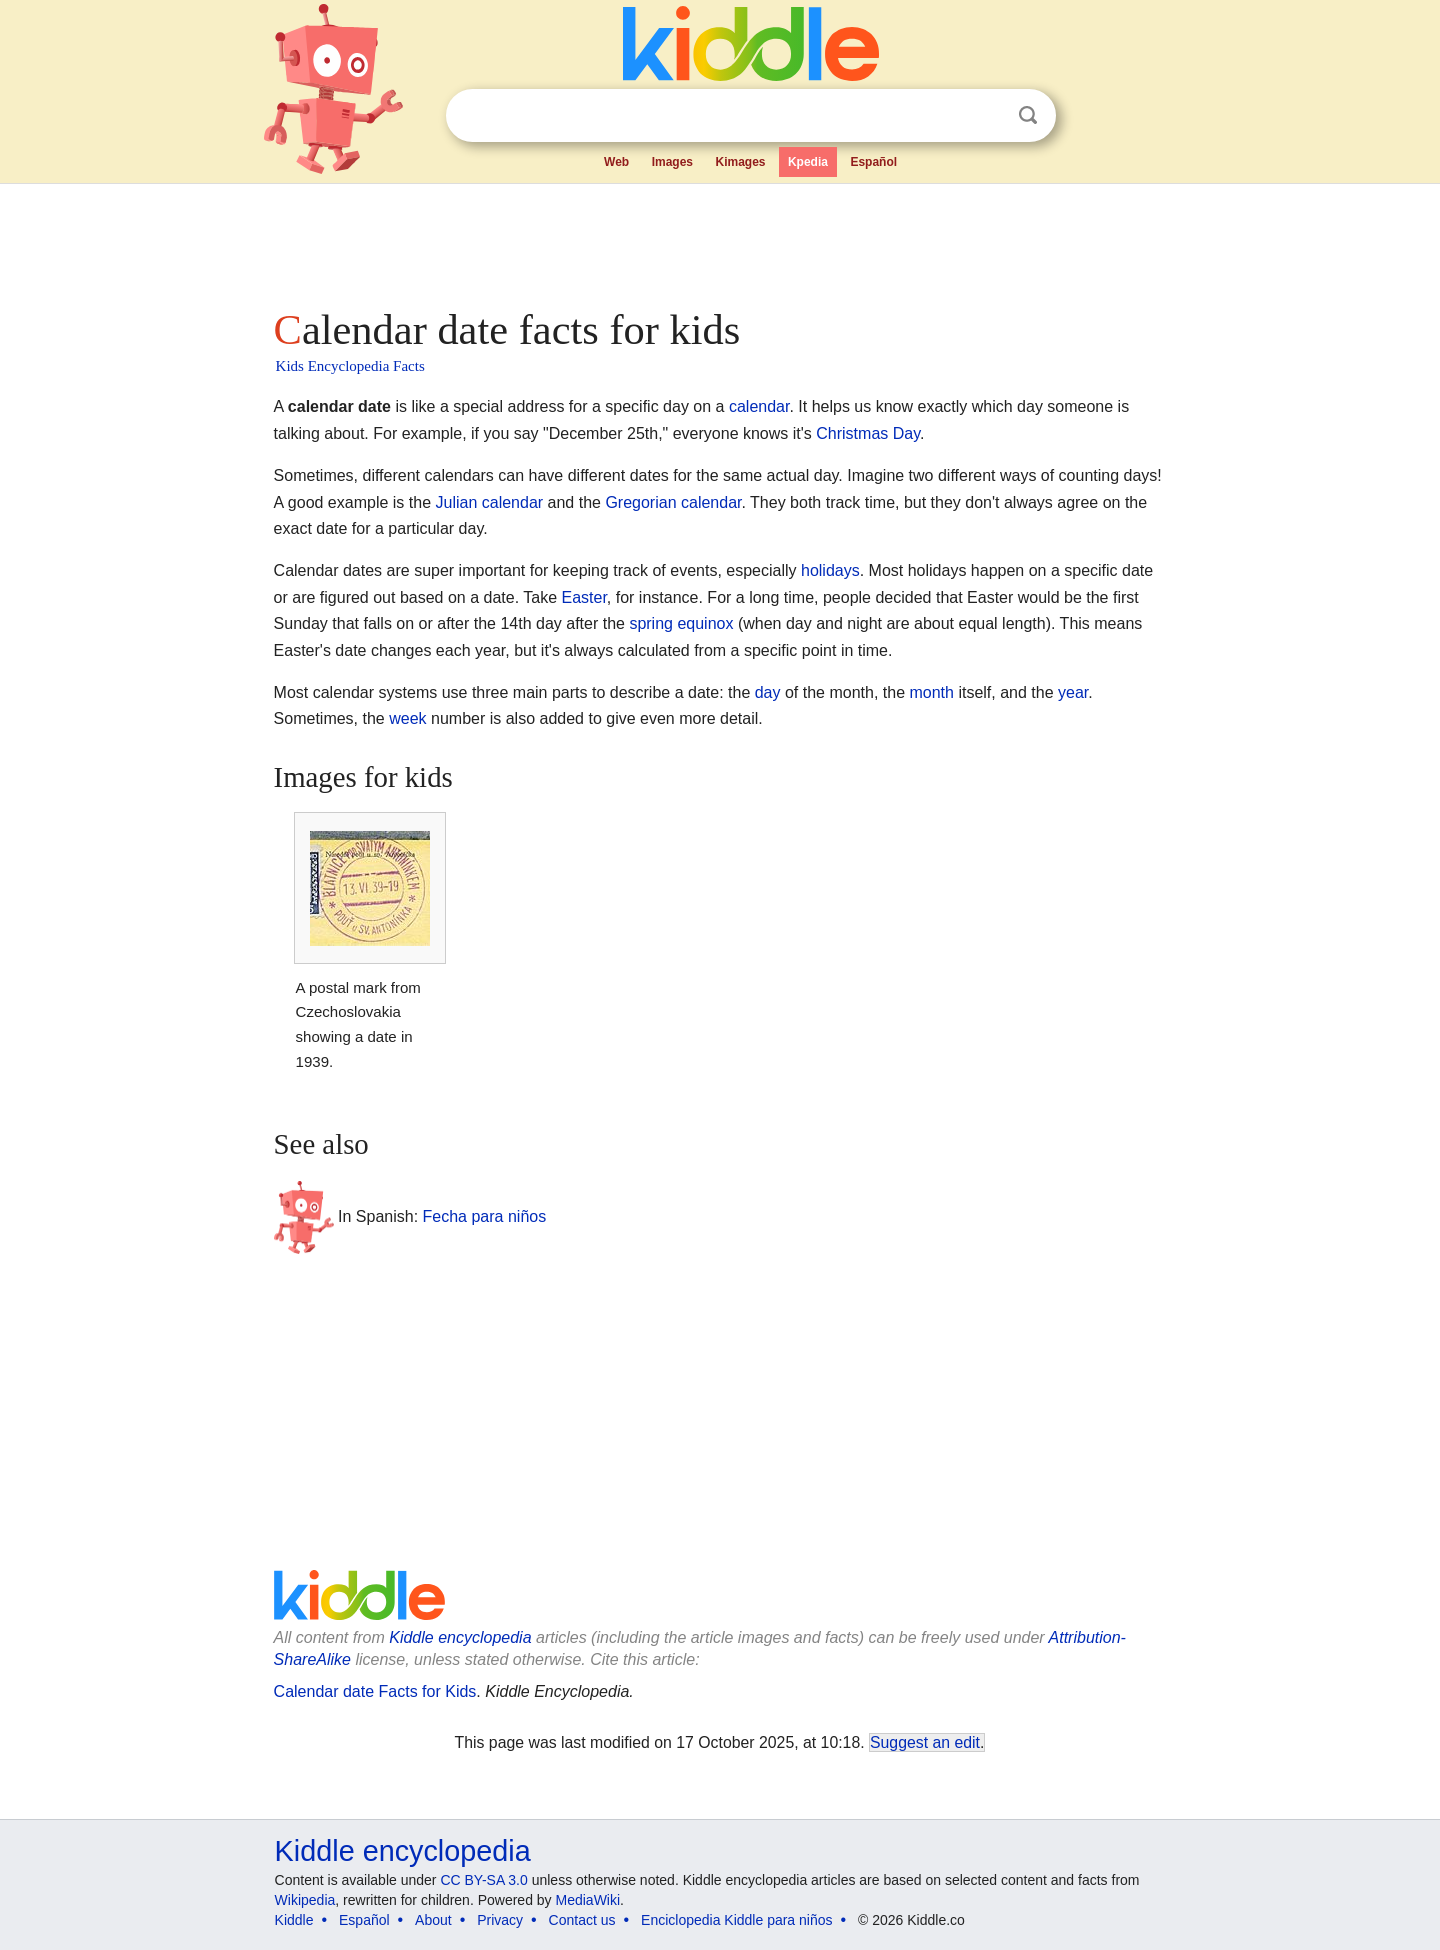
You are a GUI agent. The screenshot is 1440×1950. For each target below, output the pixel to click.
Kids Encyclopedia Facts (350, 366)
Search (1028, 115)
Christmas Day (868, 433)
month (931, 692)
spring (651, 623)
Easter (584, 597)
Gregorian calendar (673, 502)
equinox (705, 623)
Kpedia (808, 162)
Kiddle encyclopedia (460, 1637)
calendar (759, 406)
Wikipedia (305, 1900)
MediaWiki (588, 1900)
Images (672, 162)
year (1073, 692)
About (433, 1920)
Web (616, 162)
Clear (987, 116)
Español (873, 162)
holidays (830, 570)
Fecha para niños (485, 1216)
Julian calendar (489, 502)
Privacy (500, 1920)
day (768, 692)
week (407, 718)
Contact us (582, 1920)
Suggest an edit (925, 1742)
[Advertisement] (719, 240)
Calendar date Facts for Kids (375, 1691)
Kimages (740, 162)
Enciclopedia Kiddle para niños (736, 1920)
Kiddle (294, 1920)
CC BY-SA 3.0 (483, 1880)
